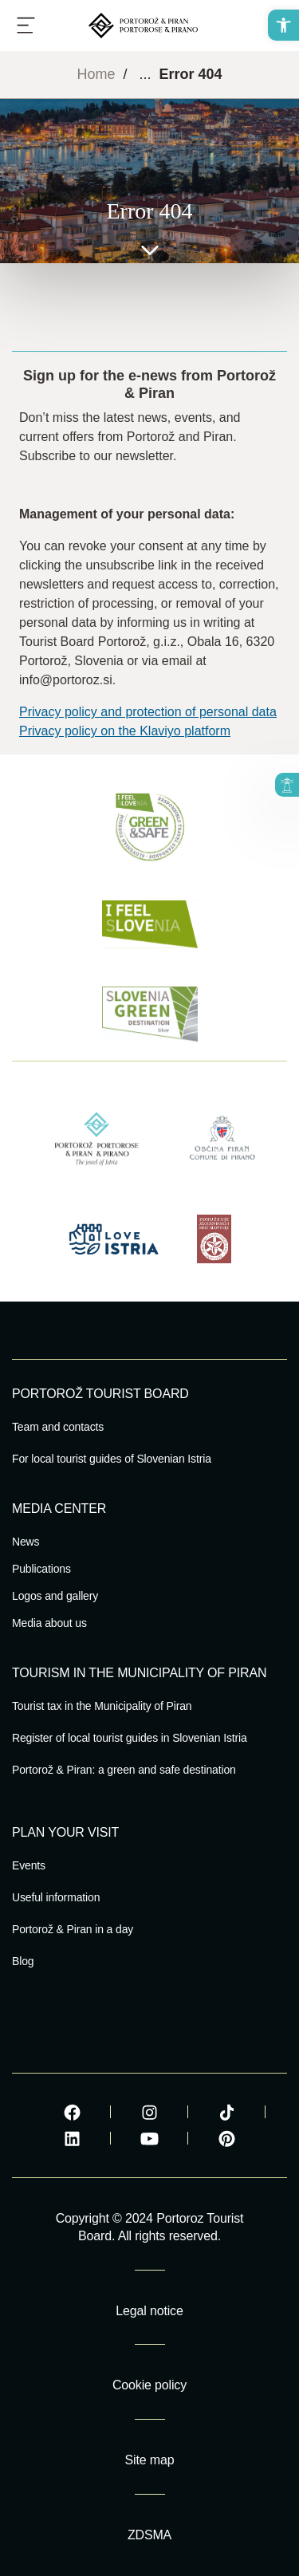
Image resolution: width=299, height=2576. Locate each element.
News (25, 1541)
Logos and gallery (55, 1595)
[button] (283, 25)
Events (28, 1865)
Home (96, 74)
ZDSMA (149, 2535)
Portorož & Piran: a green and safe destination (124, 1769)
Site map (150, 2460)
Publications (41, 1568)
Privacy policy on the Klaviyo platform (124, 731)
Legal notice (149, 2311)
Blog (22, 1961)
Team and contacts (58, 1426)
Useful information (56, 1897)
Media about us (49, 1623)
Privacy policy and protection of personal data (148, 712)
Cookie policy (149, 2385)
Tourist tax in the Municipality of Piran (102, 1706)
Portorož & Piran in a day (72, 1929)
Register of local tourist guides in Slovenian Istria (129, 1737)
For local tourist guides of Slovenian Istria (111, 1458)
